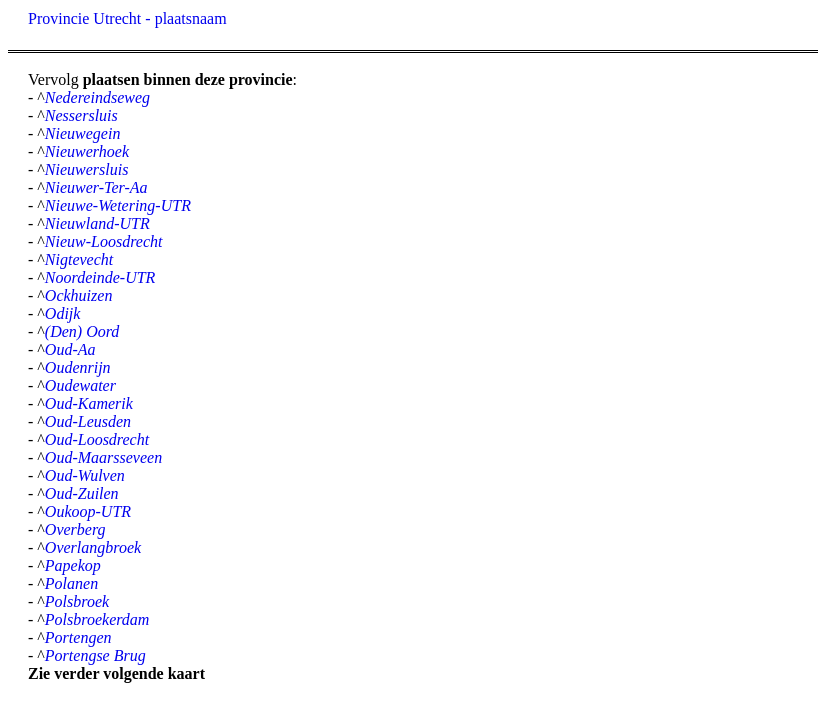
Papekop (73, 565)
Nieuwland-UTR (97, 223)
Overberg (75, 529)
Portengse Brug (95, 655)
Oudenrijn (78, 367)
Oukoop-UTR (88, 511)
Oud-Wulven (85, 475)
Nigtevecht (79, 259)
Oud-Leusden (88, 421)
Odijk (63, 313)
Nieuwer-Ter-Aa (96, 187)
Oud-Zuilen (82, 493)
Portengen (78, 637)
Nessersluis (81, 115)
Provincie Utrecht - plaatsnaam (127, 18)
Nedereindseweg (97, 97)
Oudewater (80, 385)
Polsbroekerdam (97, 619)
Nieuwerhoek (87, 151)
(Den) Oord (82, 331)
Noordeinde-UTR (100, 277)
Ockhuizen (79, 295)
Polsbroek (77, 601)
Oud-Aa (70, 349)
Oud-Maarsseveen (103, 457)
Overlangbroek (93, 547)
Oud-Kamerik (89, 403)
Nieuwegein (83, 133)
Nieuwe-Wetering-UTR (118, 205)
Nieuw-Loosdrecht (104, 241)
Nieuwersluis (87, 169)
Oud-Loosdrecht (97, 439)
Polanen (71, 583)
